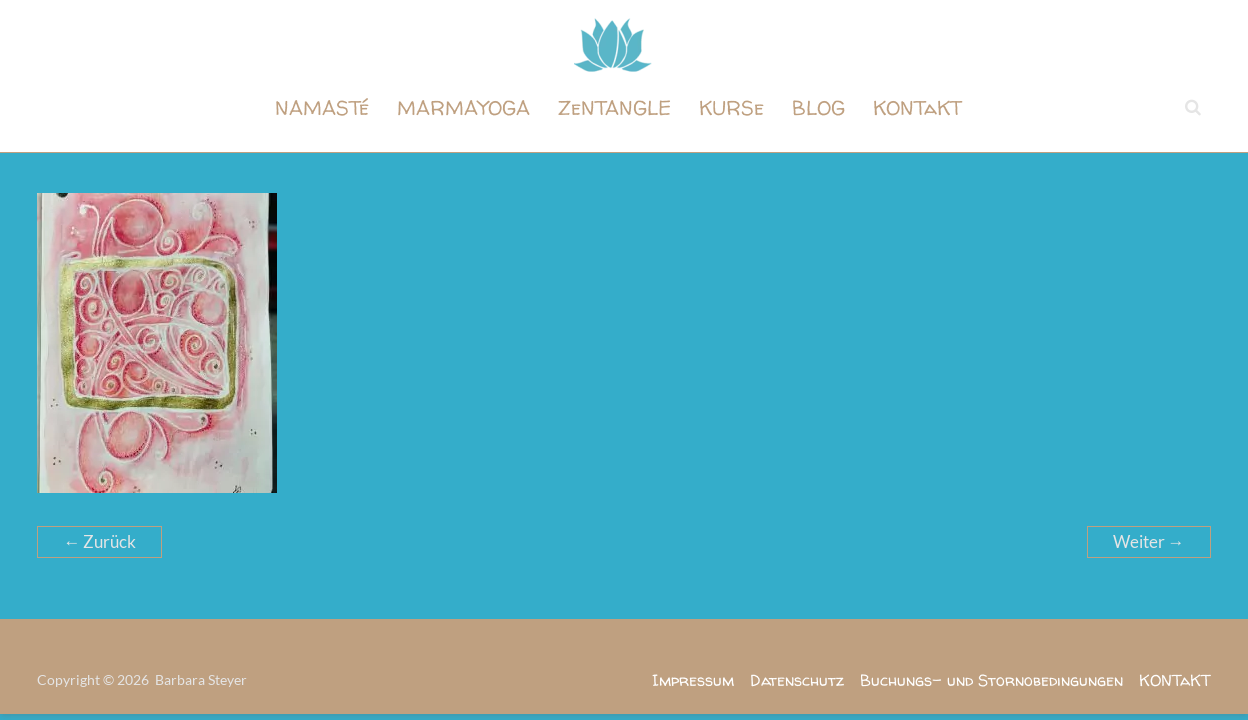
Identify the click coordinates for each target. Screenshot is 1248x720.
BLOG (818, 107)
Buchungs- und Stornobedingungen (991, 680)
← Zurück (99, 541)
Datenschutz (797, 680)
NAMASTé (322, 107)
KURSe (731, 107)
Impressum (693, 680)
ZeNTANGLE (614, 107)
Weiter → (1149, 541)
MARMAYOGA (463, 107)
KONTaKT (917, 107)
